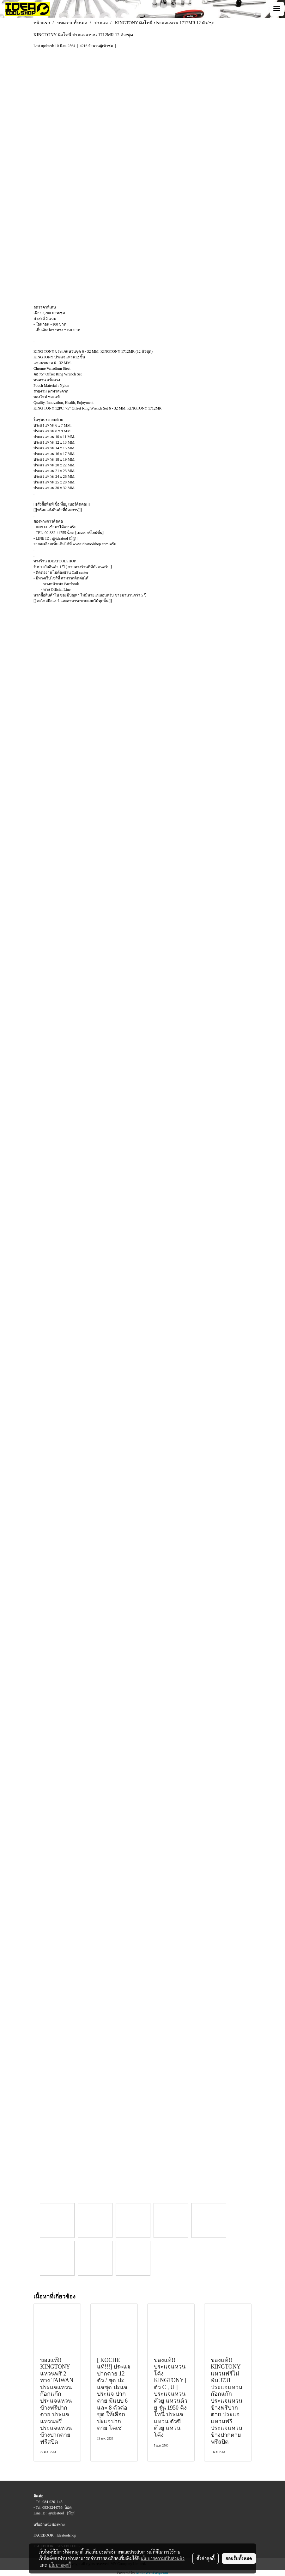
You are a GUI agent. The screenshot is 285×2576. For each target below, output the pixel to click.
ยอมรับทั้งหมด (239, 2558)
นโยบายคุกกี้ (60, 2565)
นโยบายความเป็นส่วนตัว (163, 2558)
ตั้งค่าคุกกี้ (206, 2558)
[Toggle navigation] (277, 9)
